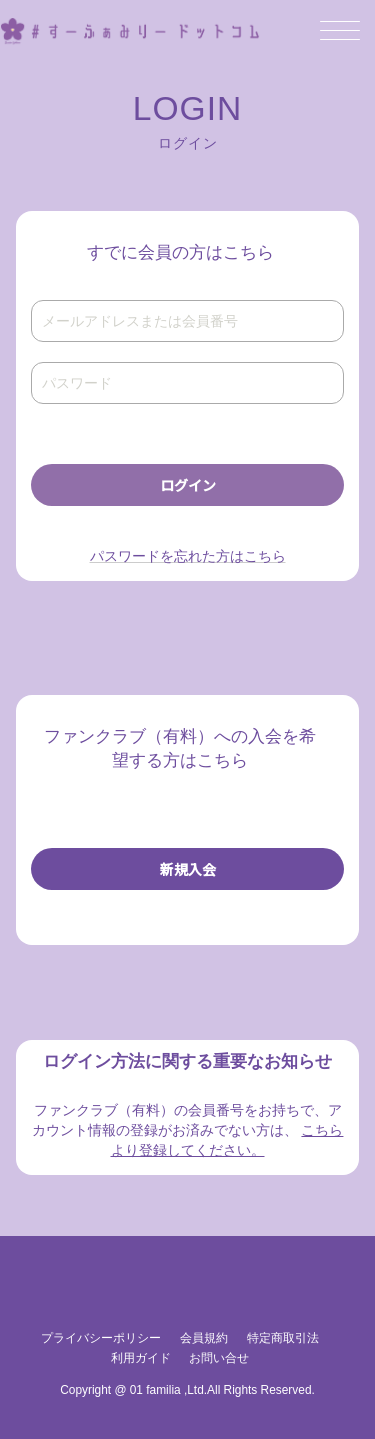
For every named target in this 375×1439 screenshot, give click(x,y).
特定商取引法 (283, 1338)
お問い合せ (219, 1358)
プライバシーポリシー (101, 1338)
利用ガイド (141, 1358)
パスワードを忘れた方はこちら (188, 556)
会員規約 (204, 1338)
